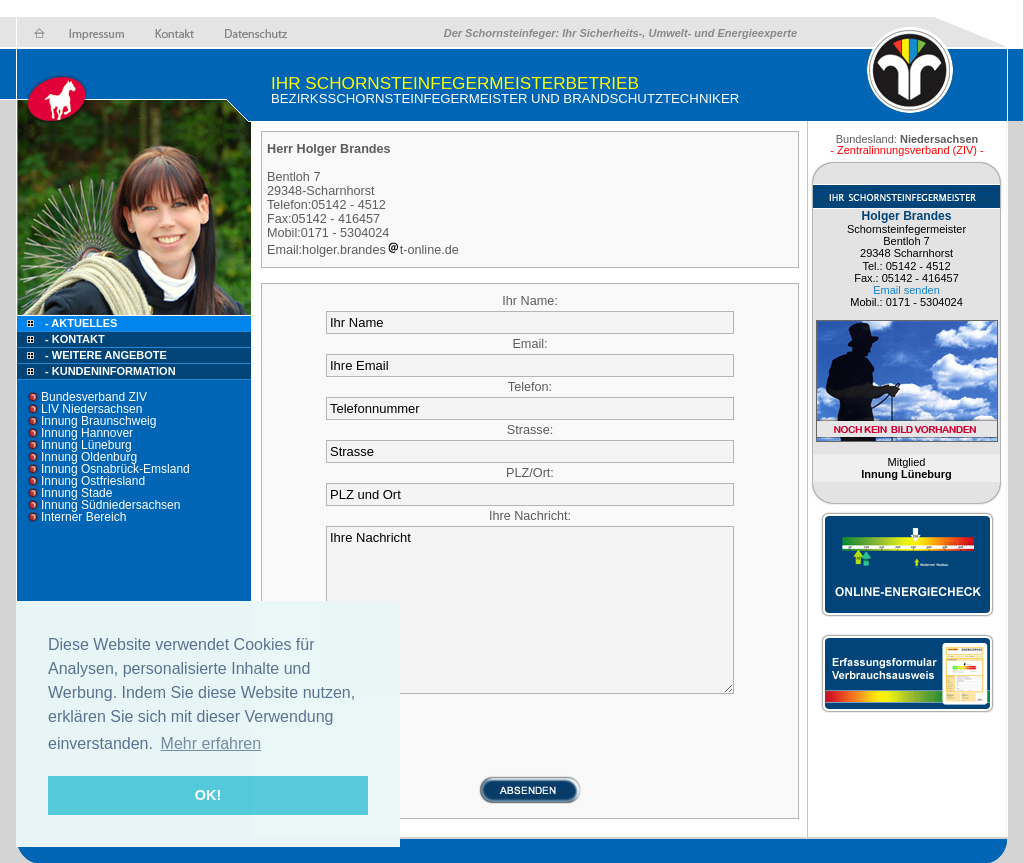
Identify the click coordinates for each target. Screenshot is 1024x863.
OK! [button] (208, 795)
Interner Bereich (83, 517)
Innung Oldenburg (89, 457)
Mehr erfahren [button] (211, 743)
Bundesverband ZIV (94, 397)
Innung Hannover (87, 433)
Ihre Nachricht (530, 610)
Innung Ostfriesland (93, 481)
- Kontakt (73, 339)
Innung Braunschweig (98, 421)
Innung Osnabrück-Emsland (115, 469)
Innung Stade (76, 493)
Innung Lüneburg (86, 445)
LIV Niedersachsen (91, 409)
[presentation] (530, 736)
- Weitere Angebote (106, 355)
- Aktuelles (79, 323)
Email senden (906, 290)
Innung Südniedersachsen (110, 505)
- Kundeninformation (110, 371)
